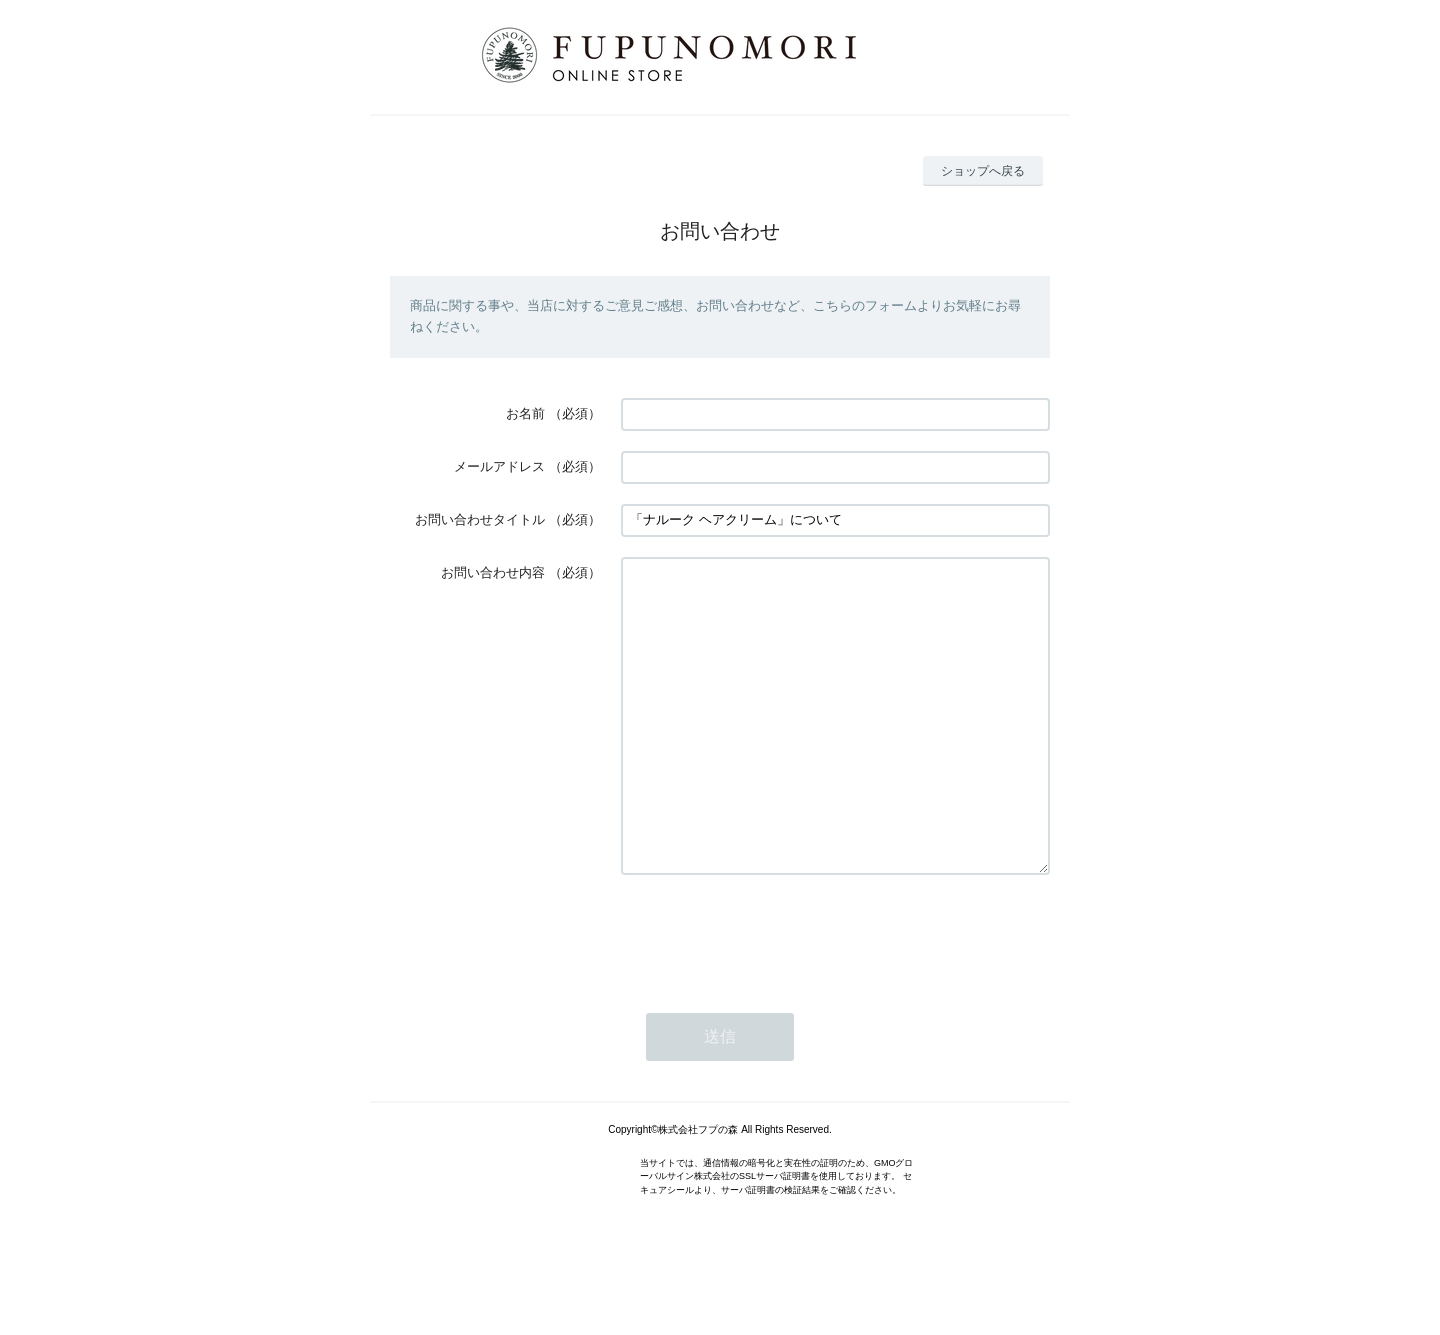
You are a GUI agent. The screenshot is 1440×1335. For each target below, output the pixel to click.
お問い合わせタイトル (480, 519)
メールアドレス (499, 466)
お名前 (525, 413)
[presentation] (773, 994)
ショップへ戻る (983, 171)
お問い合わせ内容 (493, 572)
